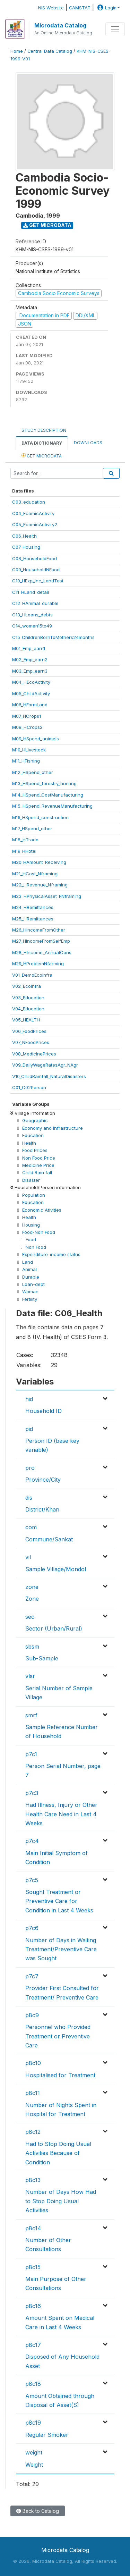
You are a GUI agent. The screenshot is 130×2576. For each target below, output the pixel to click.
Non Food (36, 1247)
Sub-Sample (41, 1658)
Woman (30, 1291)
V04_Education (28, 1008)
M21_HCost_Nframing (35, 873)
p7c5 (31, 1880)
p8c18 (33, 2383)
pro (30, 1467)
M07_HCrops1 (26, 716)
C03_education (28, 502)
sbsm (32, 1646)
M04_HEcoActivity (31, 682)
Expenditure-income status (51, 1254)
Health (29, 1143)
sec (29, 1616)
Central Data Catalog (49, 51)
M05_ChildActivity (31, 693)
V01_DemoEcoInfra (32, 975)
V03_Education (28, 997)
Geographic (35, 1120)
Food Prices (34, 1150)
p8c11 (32, 2092)
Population (33, 1195)
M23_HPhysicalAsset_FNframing (46, 896)
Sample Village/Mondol (55, 1569)
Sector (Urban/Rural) (53, 1628)
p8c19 (33, 2422)
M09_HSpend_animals (35, 738)
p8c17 (33, 2344)
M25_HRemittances (32, 918)
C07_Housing (26, 547)
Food (31, 1239)
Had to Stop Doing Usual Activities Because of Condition (58, 2153)
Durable (30, 1277)
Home (16, 51)
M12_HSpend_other (32, 772)
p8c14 (33, 2228)
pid (29, 1428)
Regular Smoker (46, 2434)
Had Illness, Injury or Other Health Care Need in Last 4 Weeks (61, 1814)
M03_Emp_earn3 (29, 671)
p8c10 (33, 2063)
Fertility (29, 1299)
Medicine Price (38, 1165)
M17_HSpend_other (32, 828)
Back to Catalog (37, 2511)
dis (28, 1497)
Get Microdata (47, 225)
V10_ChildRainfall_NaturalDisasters (49, 1076)
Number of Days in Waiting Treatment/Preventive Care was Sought (61, 1949)
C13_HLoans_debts (32, 614)
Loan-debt (33, 1284)
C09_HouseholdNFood (36, 569)
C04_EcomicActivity (33, 513)
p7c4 (32, 1840)
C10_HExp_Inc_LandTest (37, 580)
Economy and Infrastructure (52, 1128)
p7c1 (31, 1754)
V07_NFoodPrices (30, 1042)
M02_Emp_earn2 (29, 659)
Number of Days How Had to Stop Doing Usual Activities (60, 2201)
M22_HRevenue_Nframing (40, 884)
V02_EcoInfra (26, 986)
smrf (31, 1715)
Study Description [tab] (43, 430)
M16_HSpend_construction (40, 817)
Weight (34, 2464)
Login (106, 7)
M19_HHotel (24, 851)
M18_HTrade (25, 839)
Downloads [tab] (88, 442)
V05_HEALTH (26, 1019)
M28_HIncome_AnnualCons (41, 952)
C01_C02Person (29, 1087)
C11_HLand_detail (30, 592)
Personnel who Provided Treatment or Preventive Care (57, 2036)
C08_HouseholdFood (34, 558)
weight (33, 2452)
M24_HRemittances (32, 907)
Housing (31, 1225)
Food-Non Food (38, 1232)
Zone (32, 1598)
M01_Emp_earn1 (28, 648)
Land (27, 1262)
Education (33, 1135)
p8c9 (32, 2015)
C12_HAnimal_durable (35, 603)
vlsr (30, 1676)
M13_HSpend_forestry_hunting (44, 783)
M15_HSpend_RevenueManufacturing (52, 806)
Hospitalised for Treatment (60, 2075)
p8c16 (33, 2306)
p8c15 (33, 2267)
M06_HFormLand (29, 704)
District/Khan (42, 1509)
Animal (29, 1269)
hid (29, 1399)
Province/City (43, 1479)
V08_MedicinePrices (34, 1054)
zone (31, 1586)
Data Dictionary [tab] (41, 443)
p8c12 (33, 2131)
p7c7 (31, 1976)
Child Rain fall (37, 1172)
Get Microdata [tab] (41, 455)
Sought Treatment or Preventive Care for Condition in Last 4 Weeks (59, 1901)
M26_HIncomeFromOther (38, 930)
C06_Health (24, 536)
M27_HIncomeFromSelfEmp (41, 941)
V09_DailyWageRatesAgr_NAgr (45, 1065)
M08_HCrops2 (27, 727)
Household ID (43, 1410)
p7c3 (31, 1793)
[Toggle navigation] (115, 29)
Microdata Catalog (60, 25)
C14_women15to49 (32, 626)
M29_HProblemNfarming (38, 963)
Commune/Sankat (49, 1539)
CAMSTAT (79, 7)
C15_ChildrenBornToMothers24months (53, 637)
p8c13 (33, 2180)
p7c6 (31, 1928)
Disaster (31, 1180)
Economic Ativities (41, 1210)
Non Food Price (38, 1158)
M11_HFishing (26, 761)
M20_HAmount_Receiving (39, 862)
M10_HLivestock (29, 749)
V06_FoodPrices (29, 1031)
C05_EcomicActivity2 (34, 524)
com (31, 1527)
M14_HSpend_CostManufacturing (47, 795)
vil (28, 1557)
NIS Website (51, 7)
